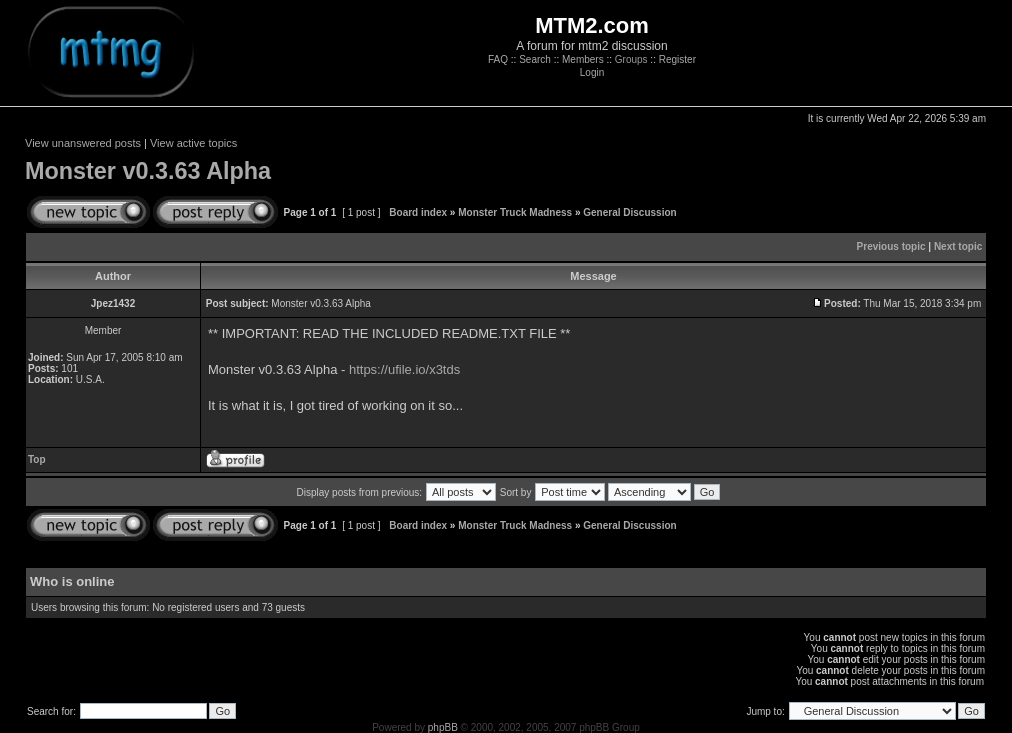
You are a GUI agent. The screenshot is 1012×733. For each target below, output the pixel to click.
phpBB (443, 727)
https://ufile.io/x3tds (404, 369)
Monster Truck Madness (515, 212)
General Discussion (629, 212)
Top (37, 459)
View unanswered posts (83, 143)
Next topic (958, 246)
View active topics (193, 143)
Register (677, 59)
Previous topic (891, 246)
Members (583, 59)
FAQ (498, 59)
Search (535, 59)
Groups (631, 59)
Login (592, 72)
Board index (418, 212)
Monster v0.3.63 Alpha (148, 171)
